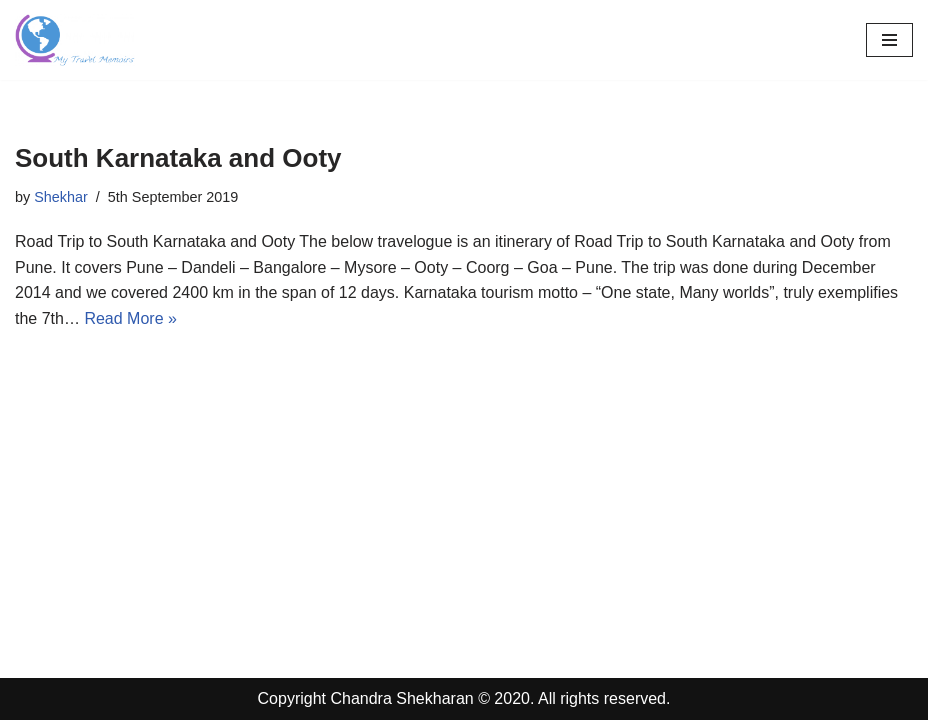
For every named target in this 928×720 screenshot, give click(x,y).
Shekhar (61, 197)
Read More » (130, 318)
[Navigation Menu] (889, 40)
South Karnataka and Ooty (178, 158)
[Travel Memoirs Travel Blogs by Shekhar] (75, 40)
